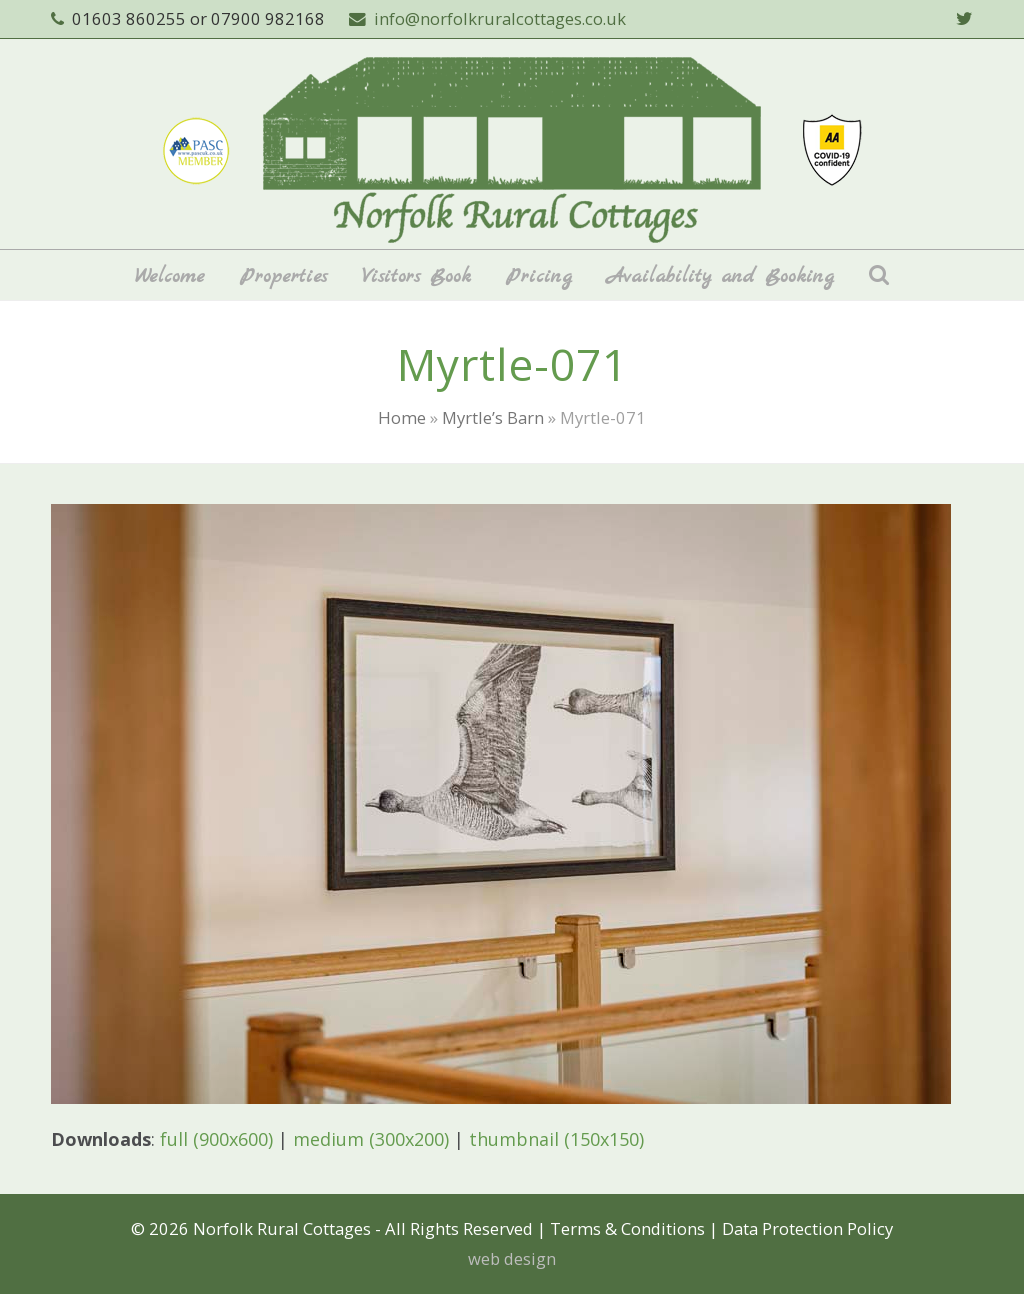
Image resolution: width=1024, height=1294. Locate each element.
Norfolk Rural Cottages (282, 1228)
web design (512, 1258)
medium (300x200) (371, 1139)
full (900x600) (216, 1139)
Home (402, 417)
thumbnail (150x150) (556, 1139)
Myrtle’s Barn (493, 417)
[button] (879, 275)
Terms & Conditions (627, 1228)
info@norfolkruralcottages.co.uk (500, 18)
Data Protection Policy (807, 1228)
